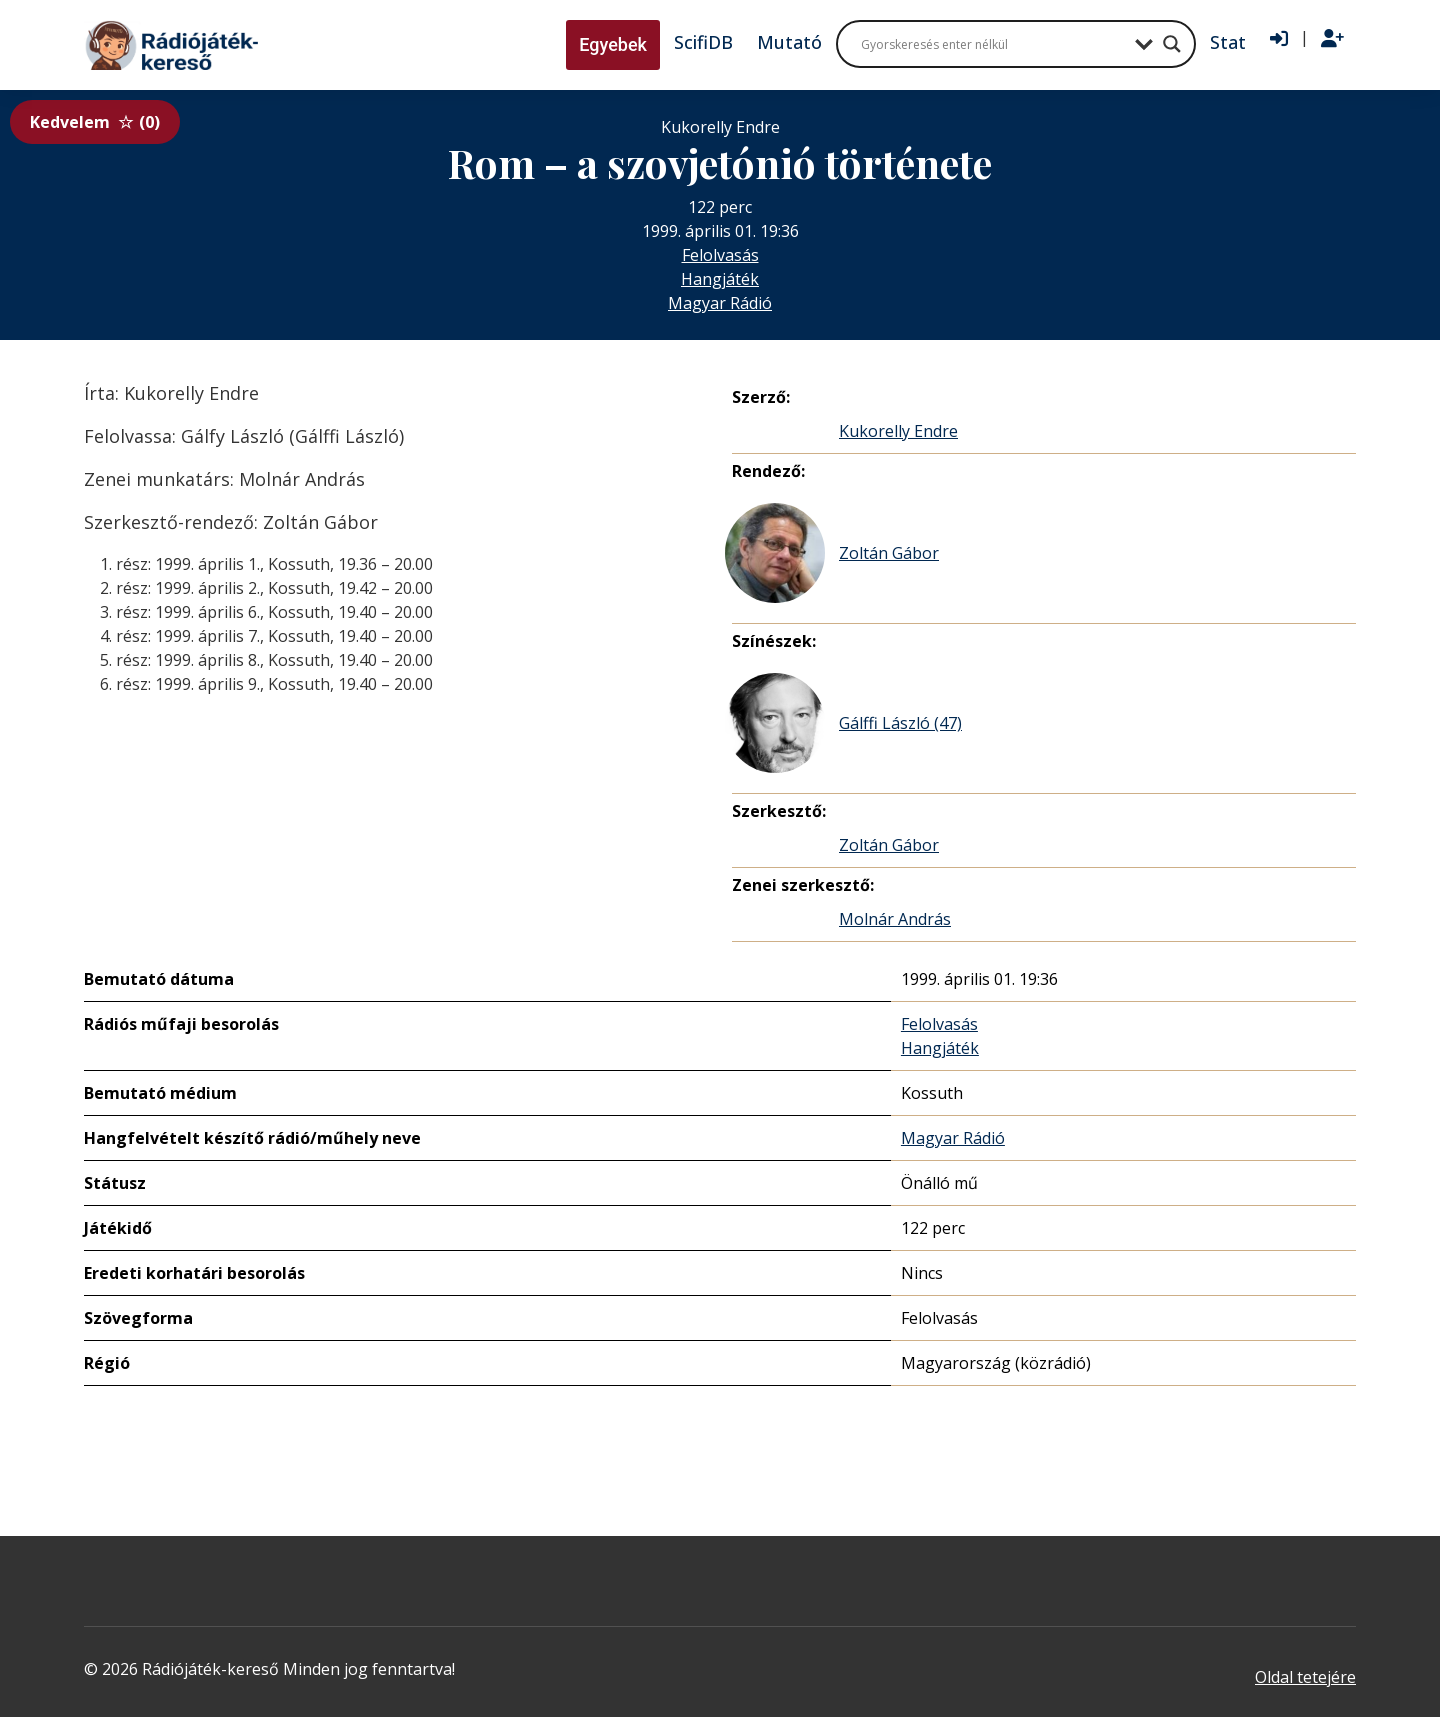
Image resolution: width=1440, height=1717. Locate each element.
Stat (1228, 42)
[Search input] (993, 44)
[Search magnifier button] (1172, 44)
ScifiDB (703, 42)
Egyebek (613, 44)
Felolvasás (720, 255)
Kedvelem (95, 122)
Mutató (789, 42)
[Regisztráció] (1332, 39)
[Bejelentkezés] (1279, 39)
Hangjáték (720, 279)
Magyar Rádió (720, 303)
